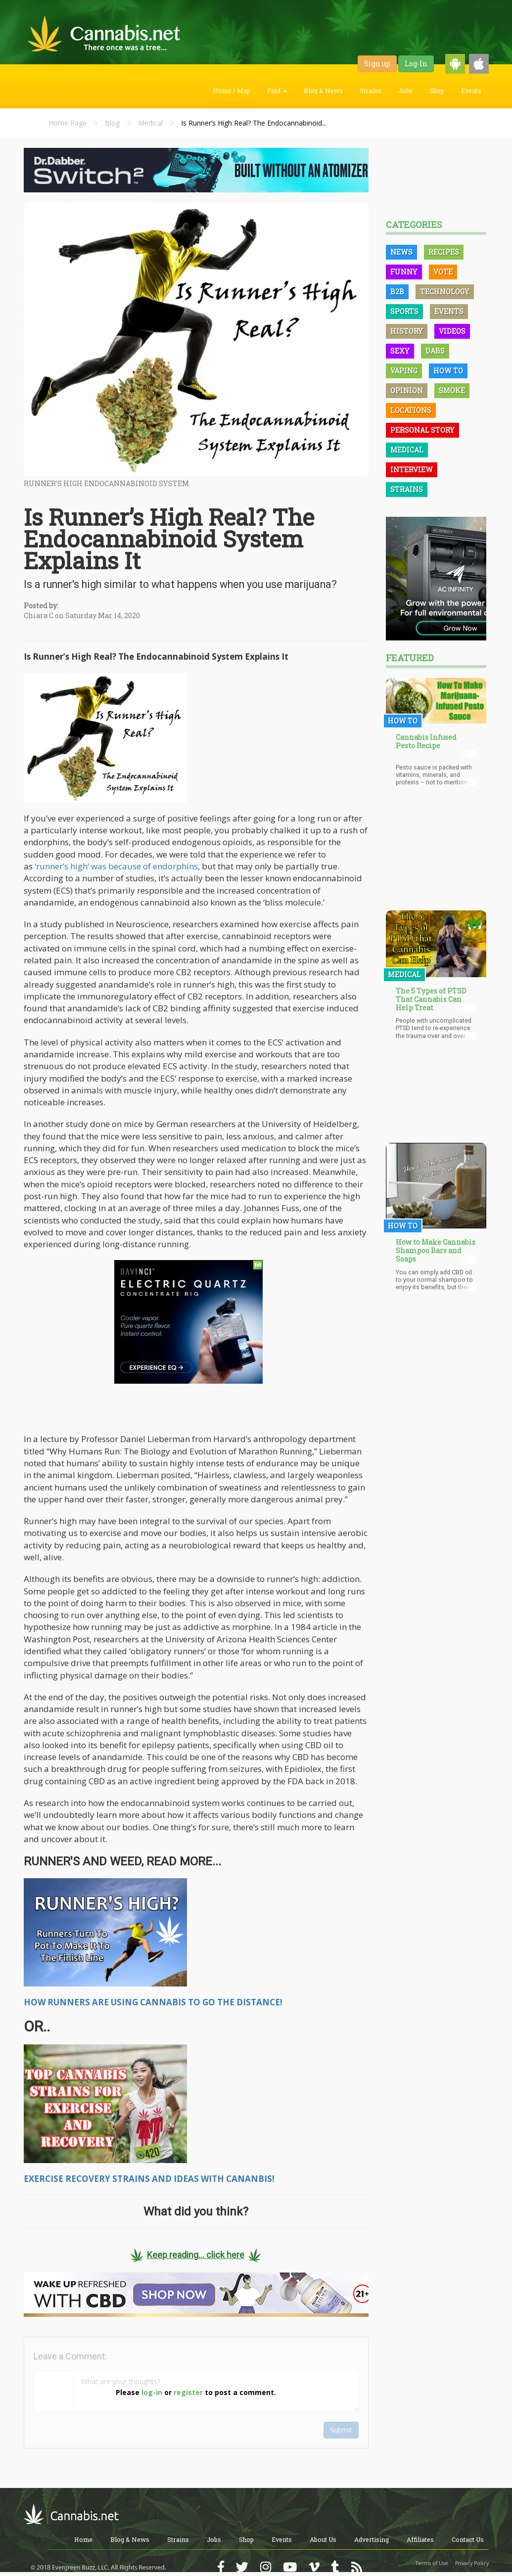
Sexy (400, 351)
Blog (112, 123)
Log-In (416, 63)
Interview (411, 469)
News (401, 252)
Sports (404, 311)
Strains (370, 90)
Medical (150, 123)
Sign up (377, 63)
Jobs (405, 90)
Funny (404, 271)
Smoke (452, 390)
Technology (444, 291)
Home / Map (231, 90)
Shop (436, 90)
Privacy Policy (472, 2563)
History (406, 331)
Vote (443, 271)
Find (277, 90)
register (188, 2392)
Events (471, 90)
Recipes (443, 252)
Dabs (435, 351)
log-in (151, 2392)
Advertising (371, 2539)
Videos (452, 331)
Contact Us (468, 2539)
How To (448, 370)
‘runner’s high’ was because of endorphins (116, 866)
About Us (323, 2539)
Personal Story (422, 430)
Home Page (67, 123)
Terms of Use (432, 2563)
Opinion (406, 390)
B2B (397, 291)
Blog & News (323, 90)
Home (83, 2539)
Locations (410, 410)
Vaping (404, 370)
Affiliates (420, 2539)
